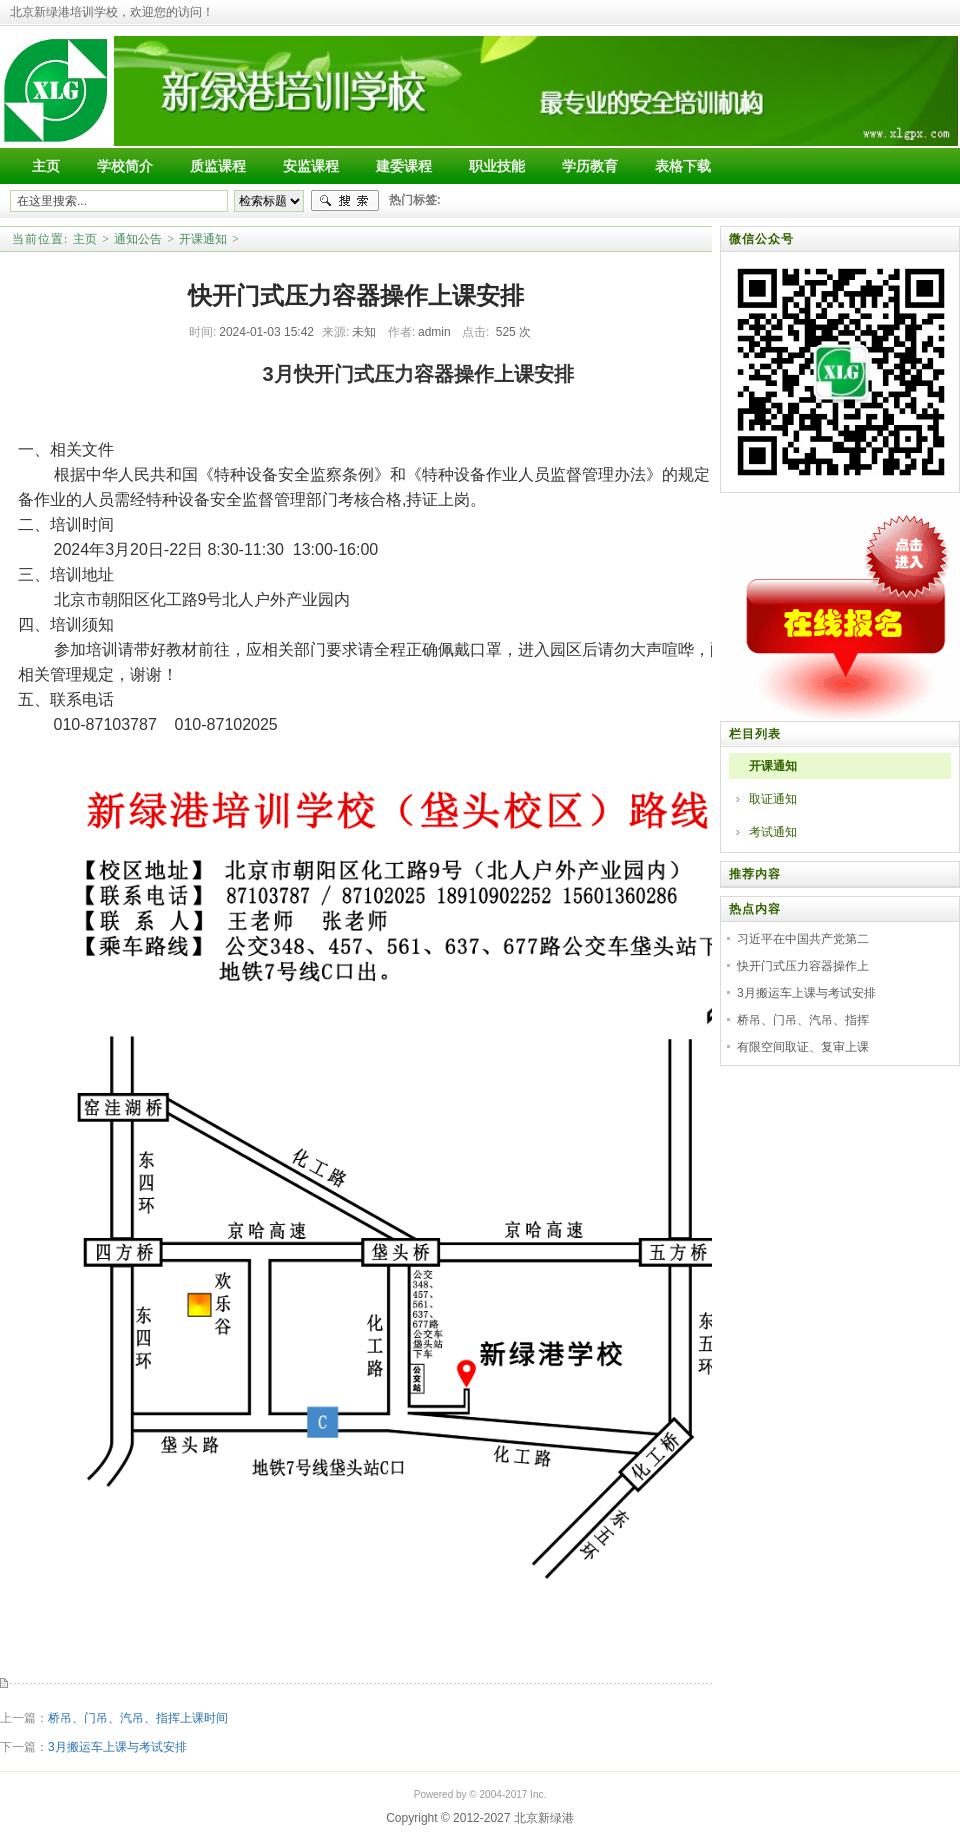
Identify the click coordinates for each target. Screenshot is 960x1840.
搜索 (345, 201)
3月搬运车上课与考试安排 (117, 1747)
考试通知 (773, 832)
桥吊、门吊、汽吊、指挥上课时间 (138, 1718)
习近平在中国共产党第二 (803, 939)
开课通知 (203, 239)
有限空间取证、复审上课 (803, 1047)
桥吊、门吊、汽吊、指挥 (803, 1020)
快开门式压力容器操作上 (803, 966)
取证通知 (773, 799)
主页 (85, 239)
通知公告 (138, 239)
